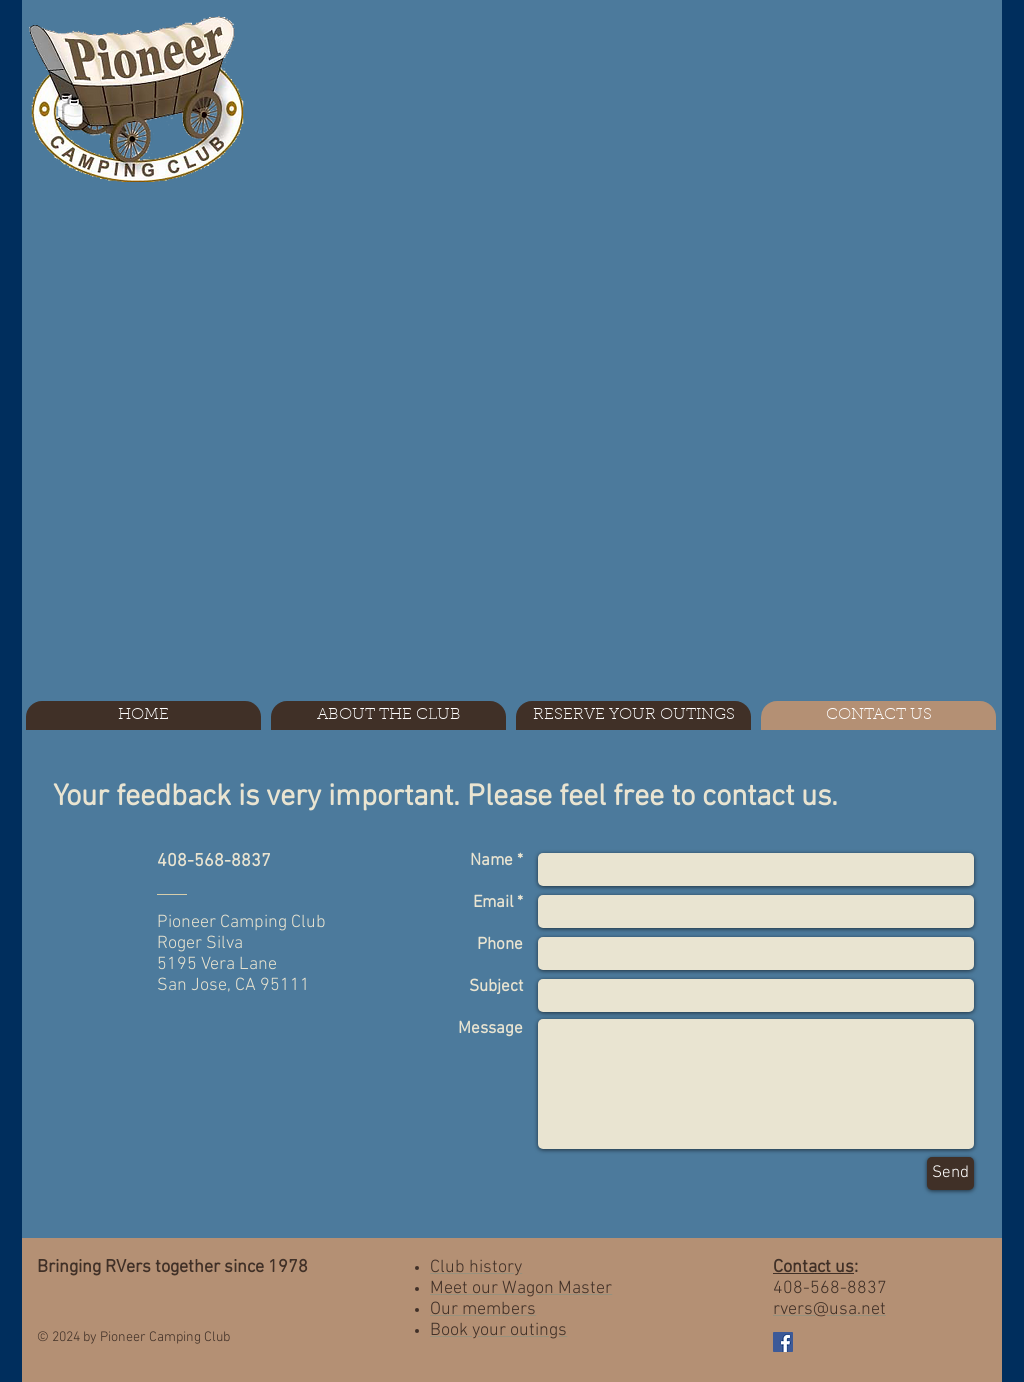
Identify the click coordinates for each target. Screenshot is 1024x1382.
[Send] (950, 1173)
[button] (388, 715)
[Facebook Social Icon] (783, 1342)
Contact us (813, 1267)
